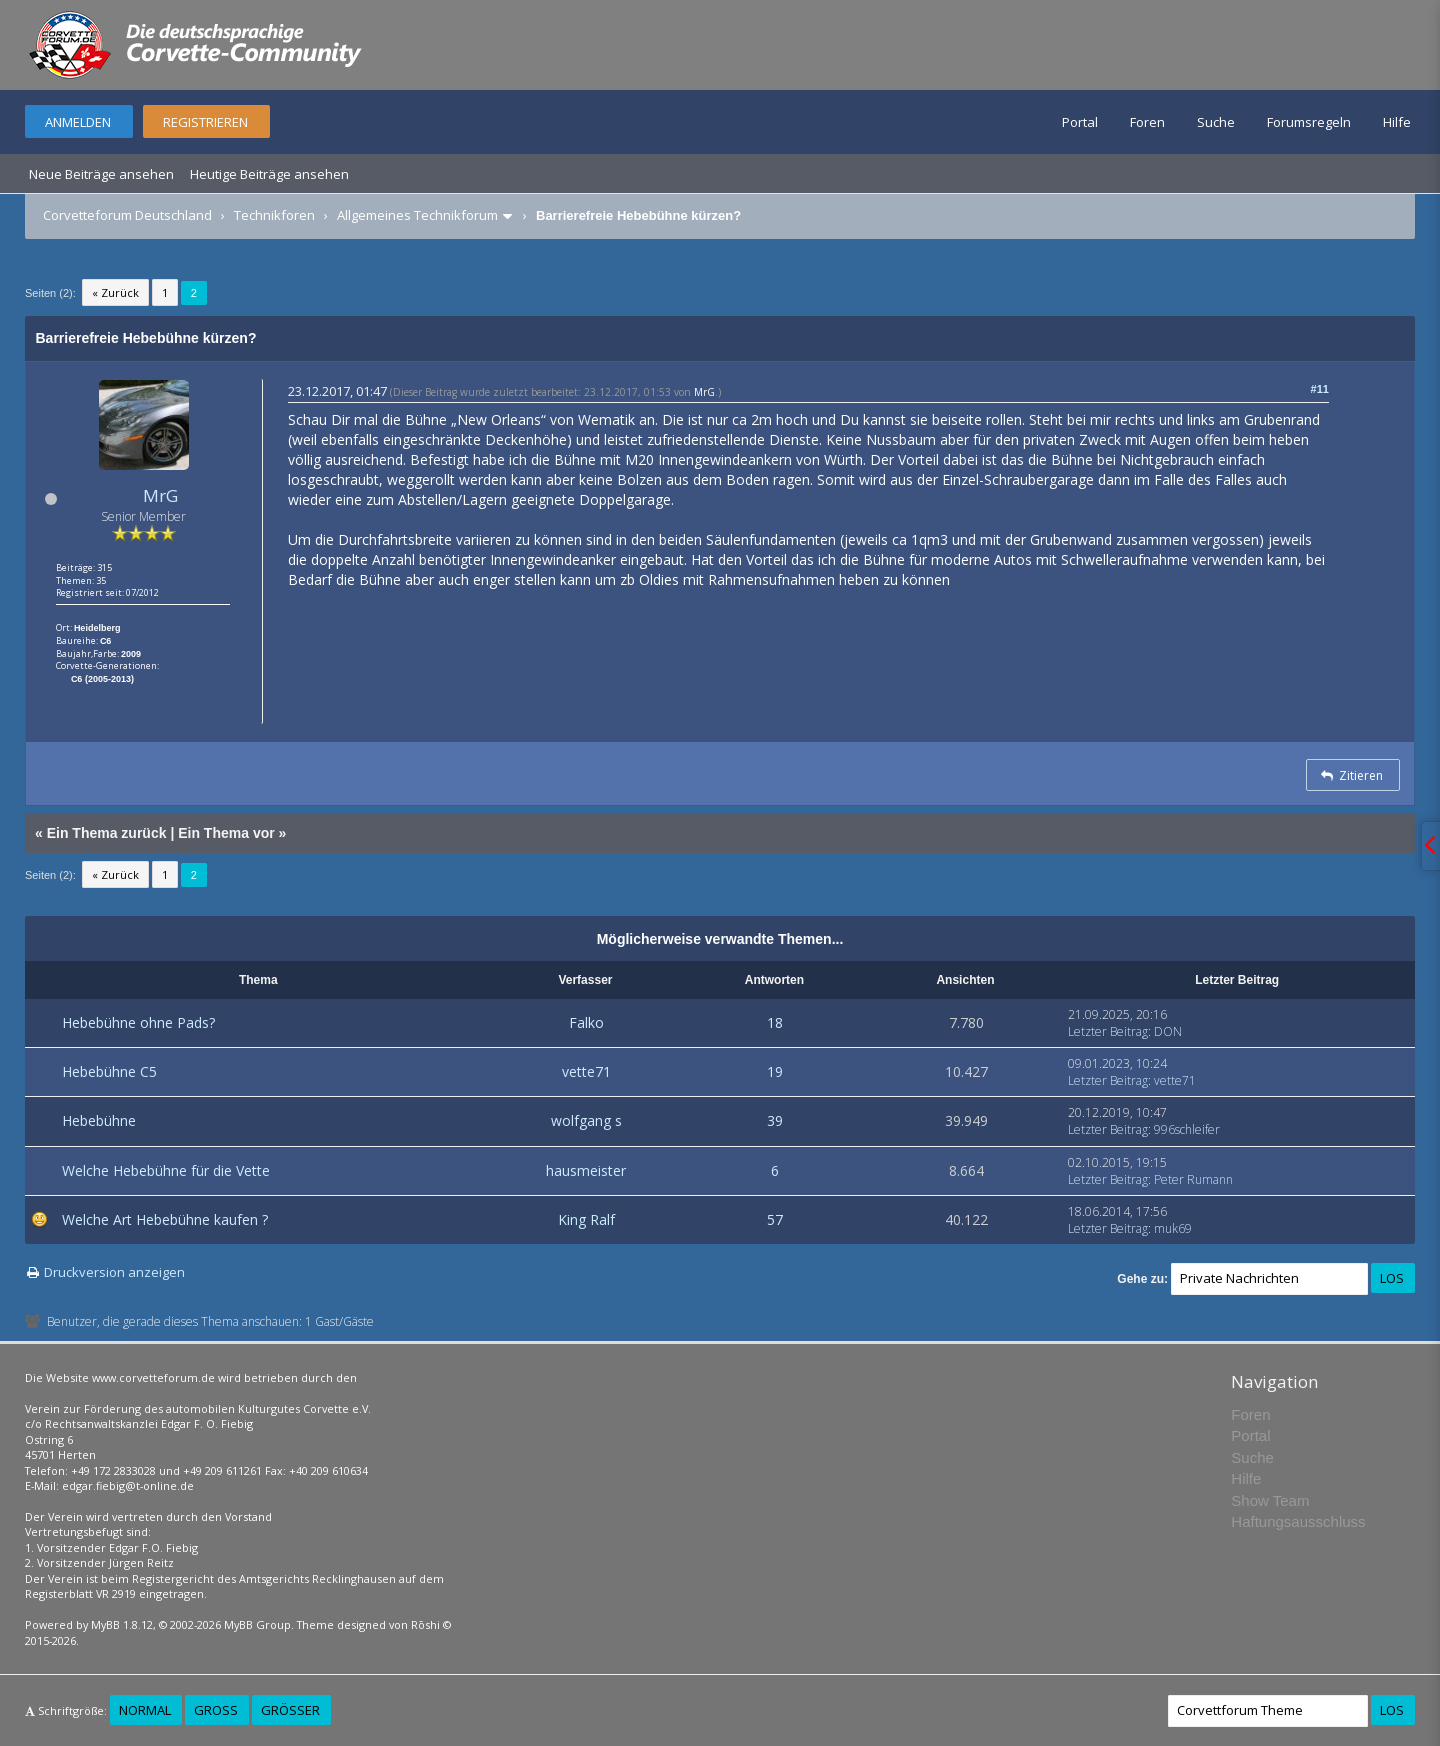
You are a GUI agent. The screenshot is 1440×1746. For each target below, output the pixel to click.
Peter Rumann (1193, 1179)
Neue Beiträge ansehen (101, 174)
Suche (1216, 122)
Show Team (1270, 1500)
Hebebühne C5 (109, 1071)
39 (775, 1120)
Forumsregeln (1309, 122)
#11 (1320, 389)
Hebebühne (99, 1120)
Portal (1080, 122)
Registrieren (205, 122)
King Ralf (586, 1219)
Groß (216, 1710)
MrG (160, 495)
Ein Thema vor (226, 833)
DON (1168, 1031)
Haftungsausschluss (1298, 1521)
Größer (290, 1710)
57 (775, 1219)
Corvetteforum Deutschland (127, 215)
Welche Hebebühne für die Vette (166, 1170)
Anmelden (78, 122)
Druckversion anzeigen (114, 1272)
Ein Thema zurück (107, 833)
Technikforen (274, 215)
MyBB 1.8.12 (122, 1624)
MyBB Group (257, 1624)
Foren (1147, 122)
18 (775, 1022)
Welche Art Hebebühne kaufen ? (165, 1219)
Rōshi (425, 1624)
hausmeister (586, 1170)
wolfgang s (586, 1120)
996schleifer (1187, 1129)
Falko (586, 1022)
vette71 (586, 1071)
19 (775, 1071)
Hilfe (1397, 122)
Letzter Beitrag (1108, 1031)
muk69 (1173, 1228)
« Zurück (115, 292)
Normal (145, 1710)
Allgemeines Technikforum (417, 215)
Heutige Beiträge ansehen (269, 174)
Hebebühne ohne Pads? (138, 1022)
